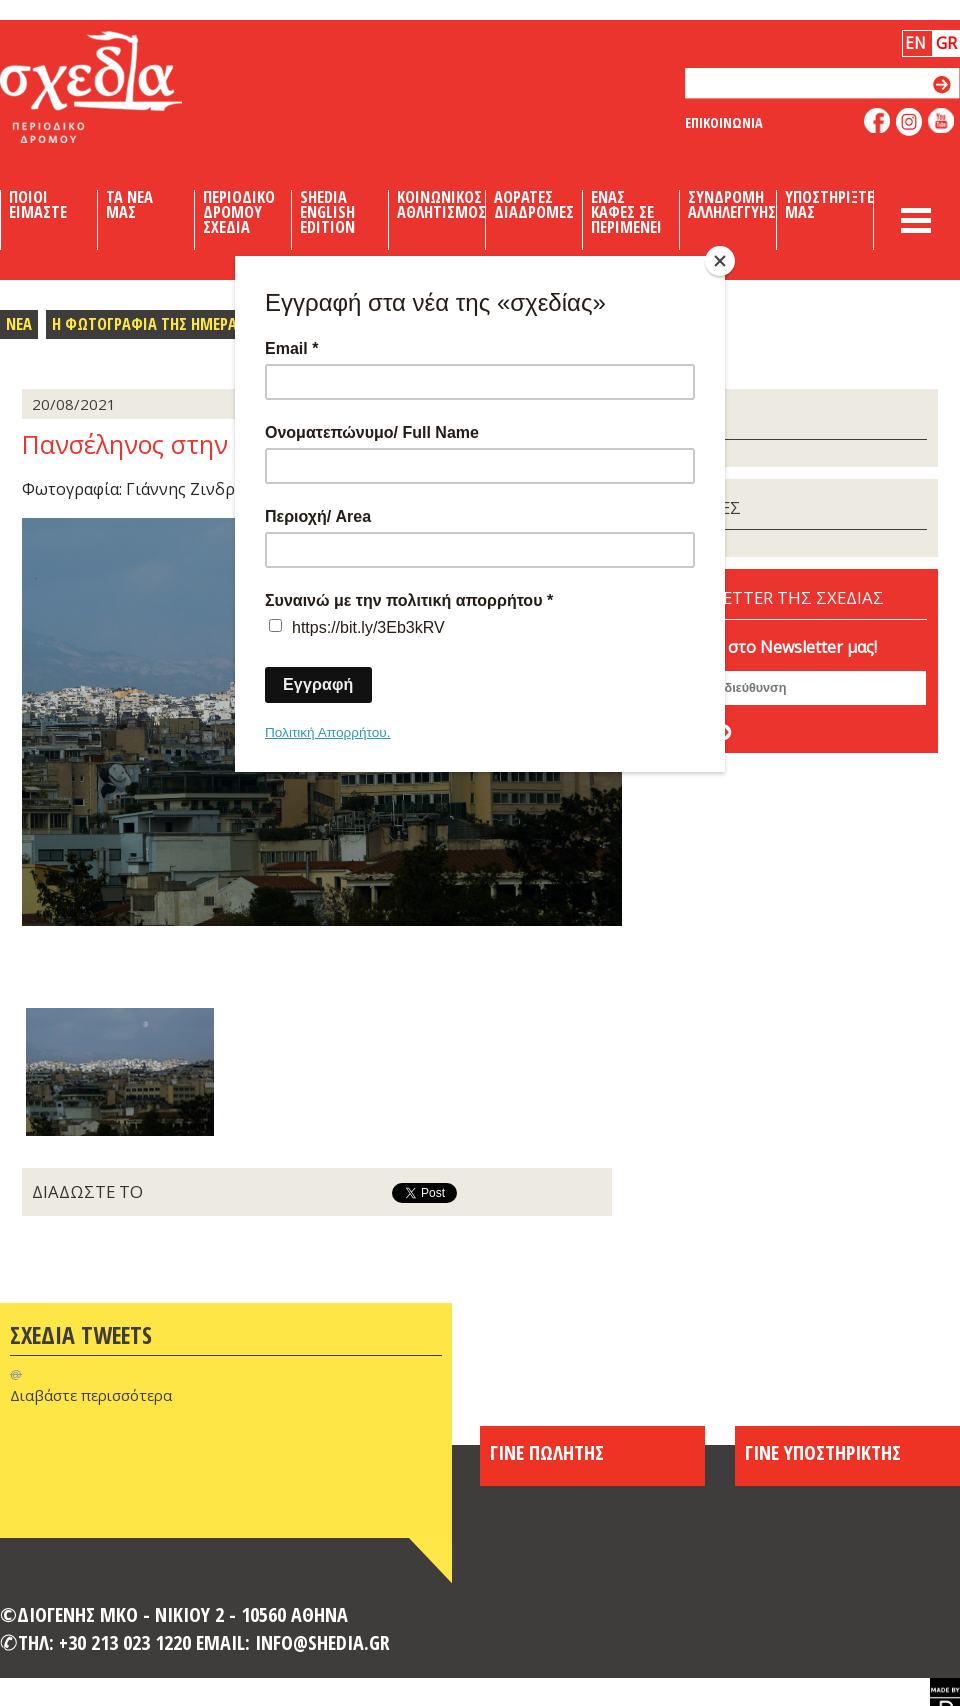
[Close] (720, 261)
